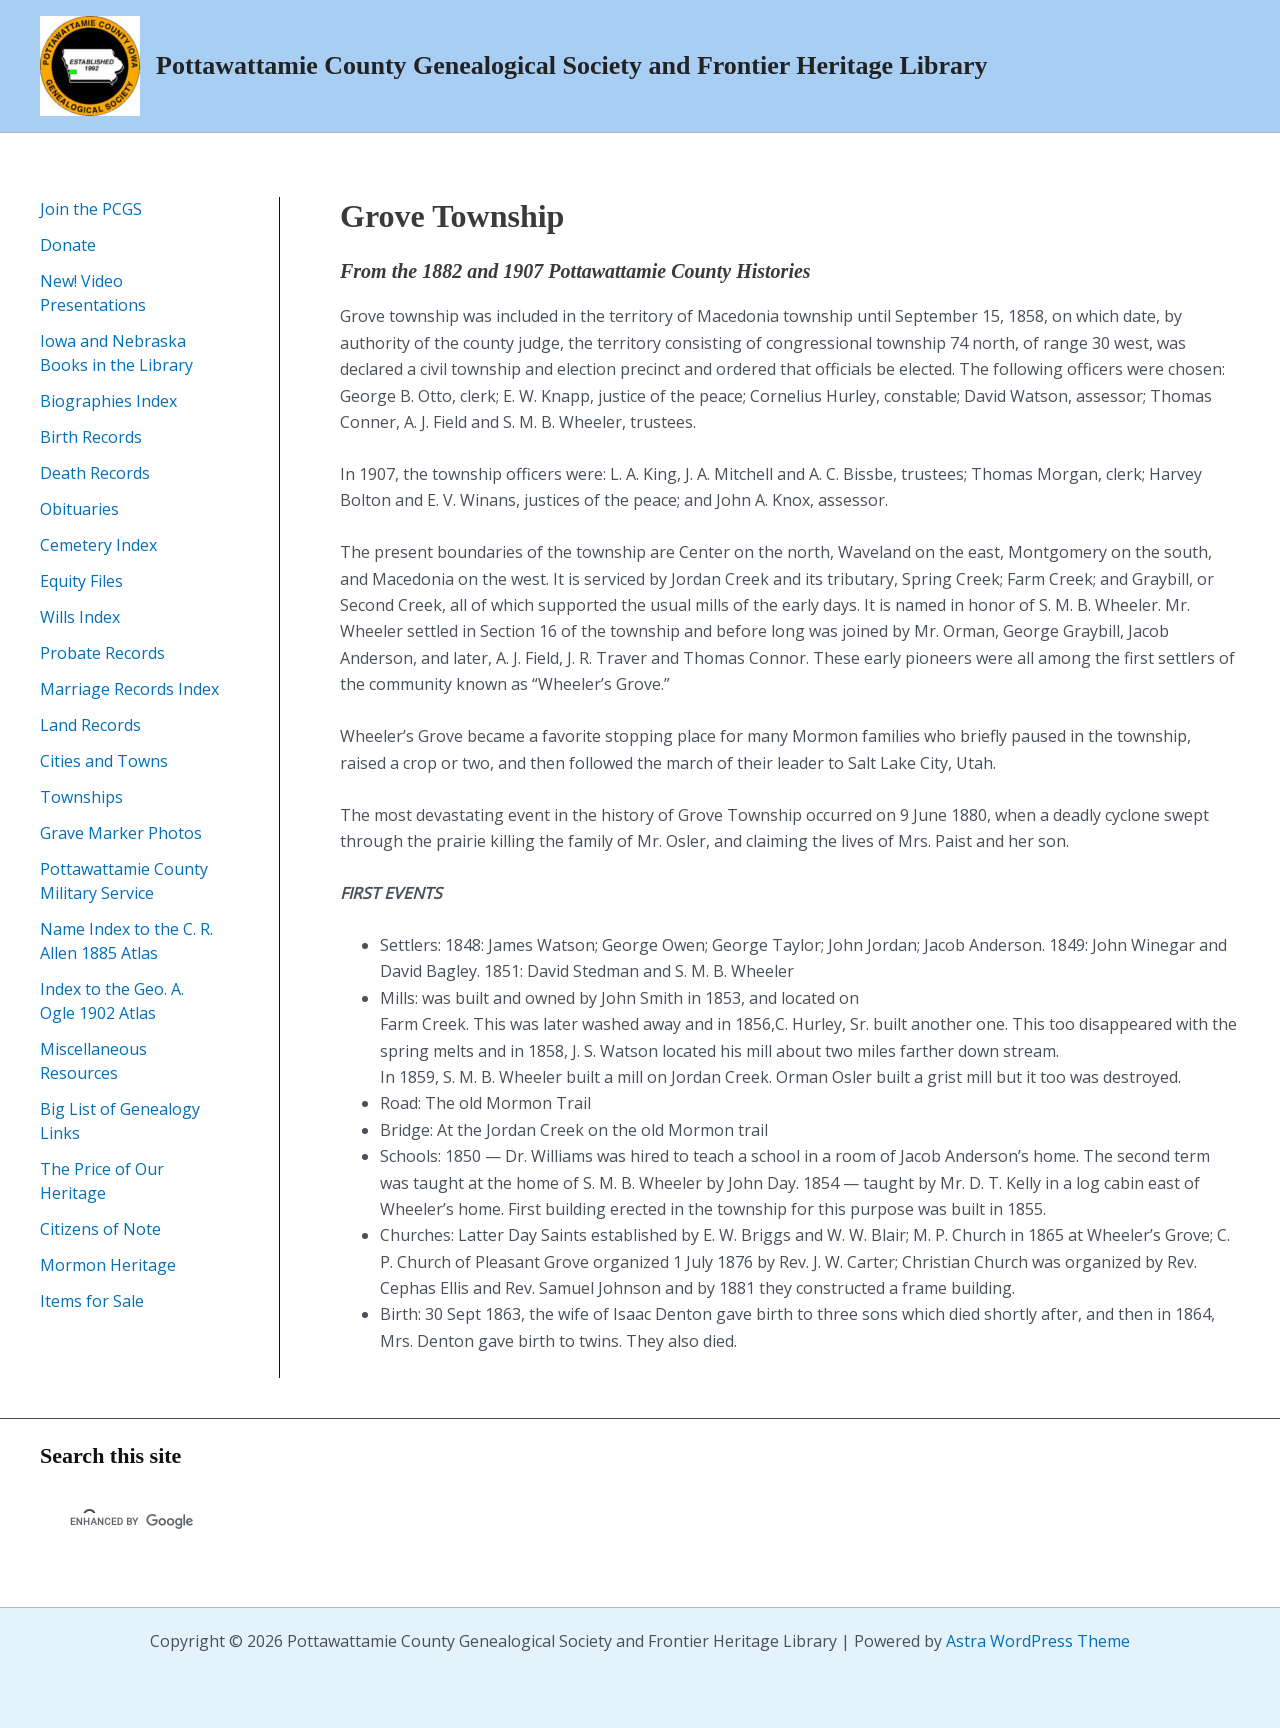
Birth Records (91, 437)
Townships (81, 797)
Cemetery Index (98, 545)
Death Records (95, 473)
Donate (68, 245)
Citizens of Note (100, 1229)
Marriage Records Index (129, 689)
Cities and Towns (104, 761)
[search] (303, 1521)
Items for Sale (92, 1301)
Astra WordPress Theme (1038, 1641)
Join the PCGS (91, 209)
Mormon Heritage (108, 1265)
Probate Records (102, 653)
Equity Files (81, 581)
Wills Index (80, 617)
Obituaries (79, 509)
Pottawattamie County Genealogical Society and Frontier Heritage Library (572, 65)
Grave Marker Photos (121, 833)
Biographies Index (108, 401)
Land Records (90, 725)
